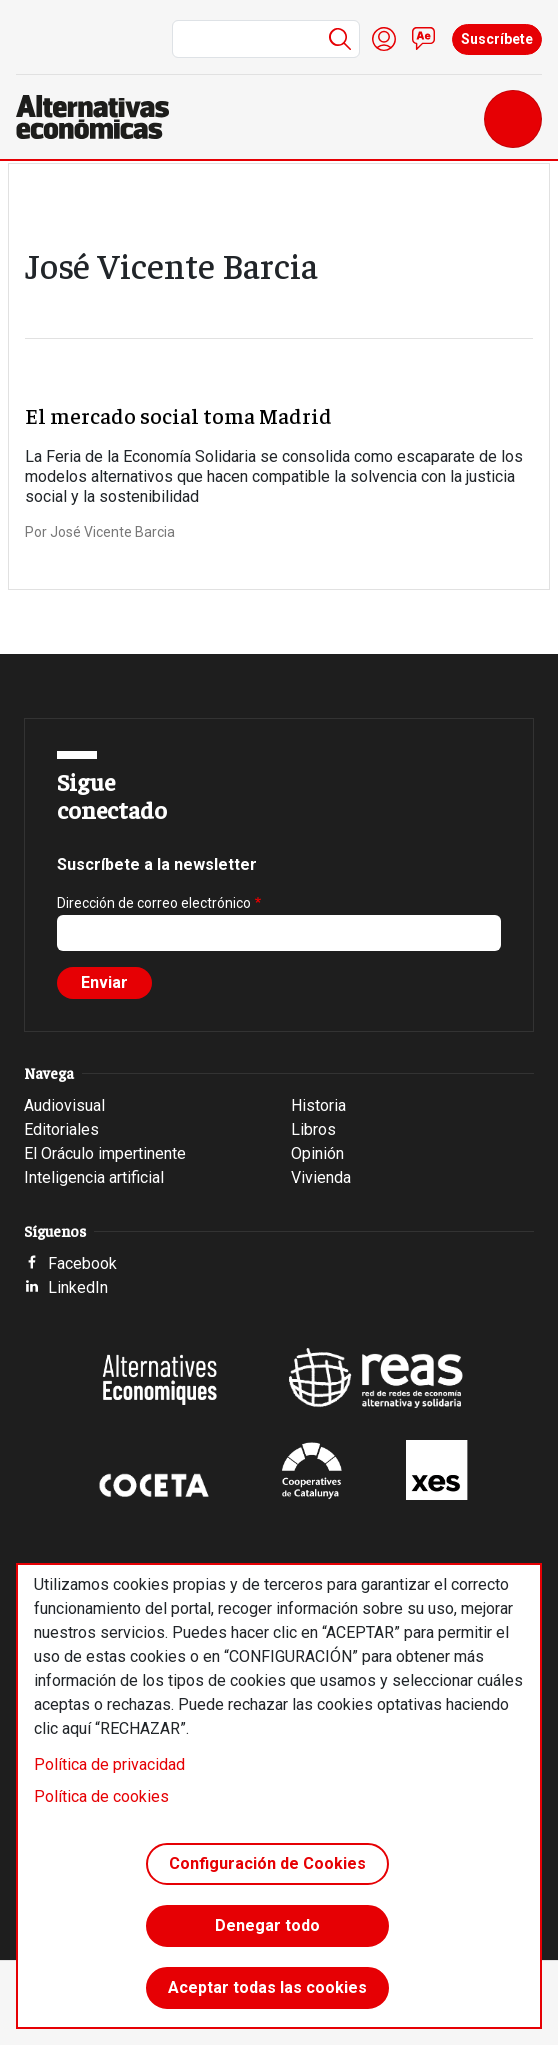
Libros (313, 1129)
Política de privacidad (109, 1764)
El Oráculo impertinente (105, 1153)
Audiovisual (64, 1105)
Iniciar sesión (384, 39)
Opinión (317, 1153)
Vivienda (321, 1177)
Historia (318, 1105)
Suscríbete (497, 39)
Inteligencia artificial (94, 1177)
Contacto (424, 39)
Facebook (82, 1263)
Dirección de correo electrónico (154, 903)
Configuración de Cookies (267, 1863)
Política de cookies (101, 1796)
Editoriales (61, 1129)
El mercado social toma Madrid (178, 415)
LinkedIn (78, 1287)
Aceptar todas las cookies (267, 1987)
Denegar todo (267, 1925)
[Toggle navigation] (513, 119)
